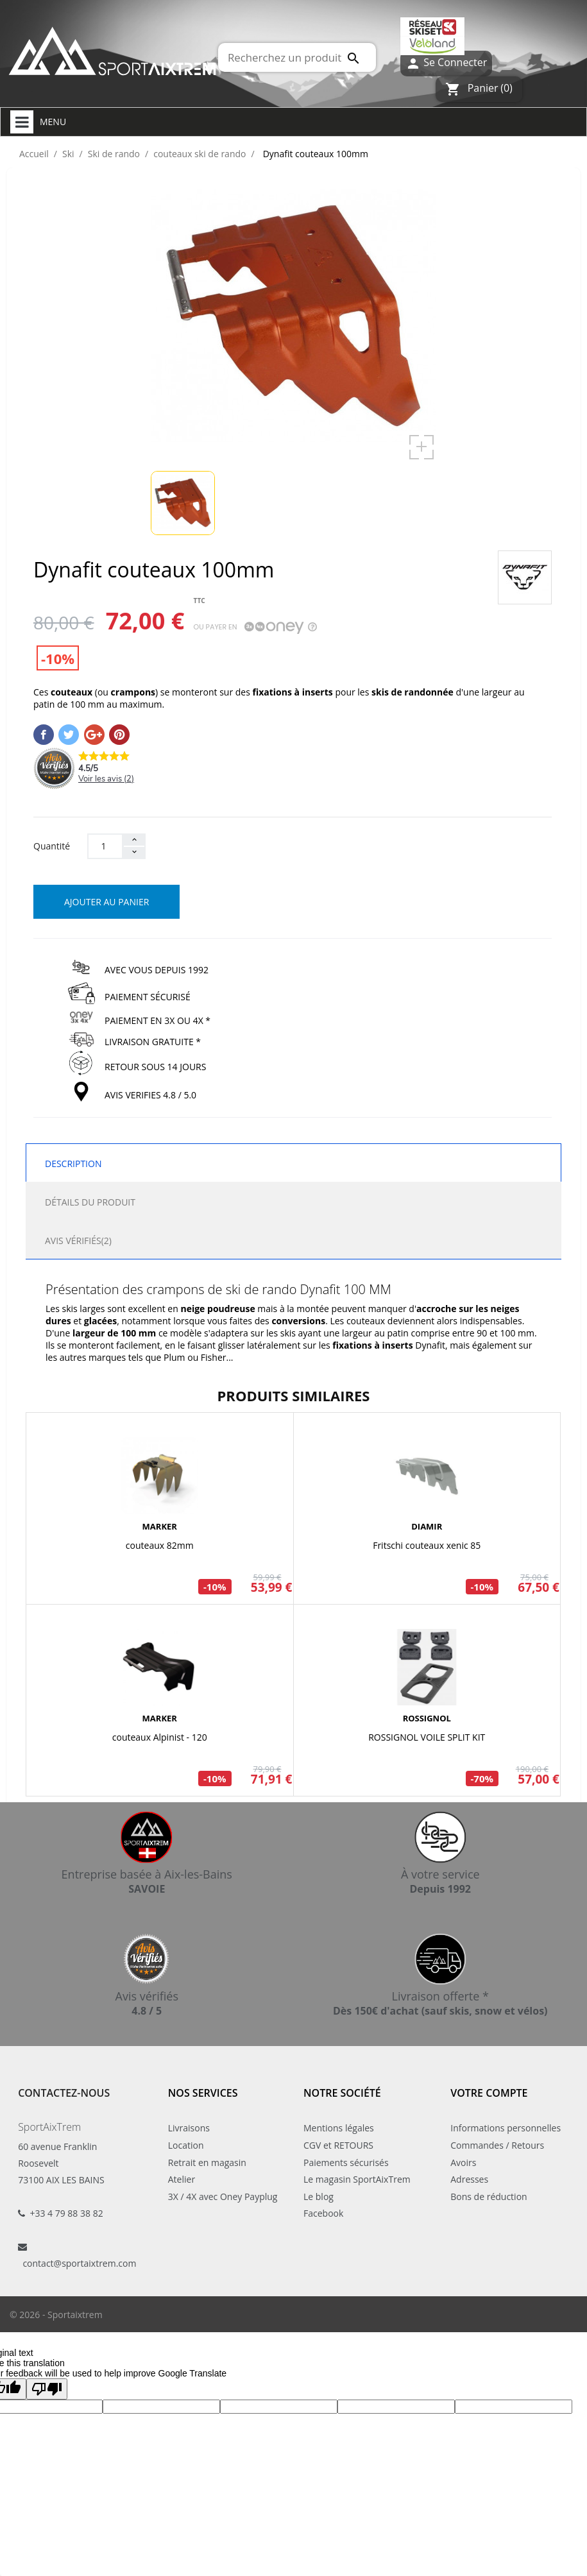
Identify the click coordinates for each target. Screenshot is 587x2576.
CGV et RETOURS (338, 2145)
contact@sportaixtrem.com (79, 2263)
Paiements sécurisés (346, 2162)
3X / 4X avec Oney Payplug (223, 2196)
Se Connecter (446, 63)
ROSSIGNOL (427, 1718)
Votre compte (488, 2093)
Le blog (318, 2196)
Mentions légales (338, 2128)
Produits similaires (293, 1395)
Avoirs (463, 2162)
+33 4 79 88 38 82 (66, 2213)
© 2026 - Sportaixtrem (56, 2314)
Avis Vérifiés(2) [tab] (78, 1240)
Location (186, 2145)
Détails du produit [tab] (90, 1202)
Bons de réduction (488, 2196)
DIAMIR (426, 1526)
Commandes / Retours (497, 2145)
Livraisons (189, 2128)
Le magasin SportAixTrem (357, 2179)
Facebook (323, 2213)
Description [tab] (73, 1163)
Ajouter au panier (106, 902)
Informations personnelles (505, 2128)
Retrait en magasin (207, 2162)
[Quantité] (105, 846)
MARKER (159, 1526)
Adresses (469, 2179)
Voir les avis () (106, 779)
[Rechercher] (297, 57)
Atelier (181, 2179)
